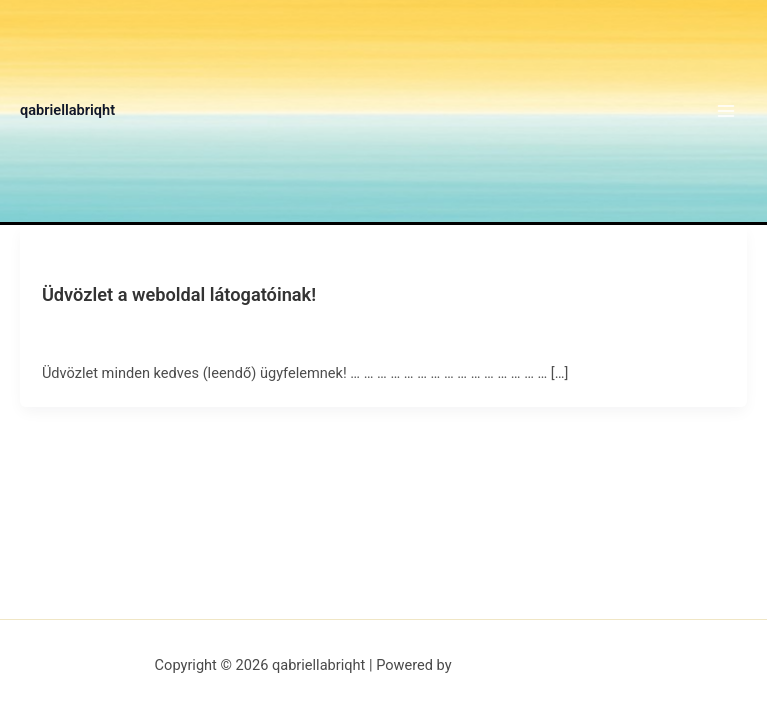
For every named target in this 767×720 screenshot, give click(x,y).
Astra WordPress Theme (533, 665)
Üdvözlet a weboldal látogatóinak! (179, 294)
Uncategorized (83, 259)
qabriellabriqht (67, 110)
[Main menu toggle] (726, 111)
